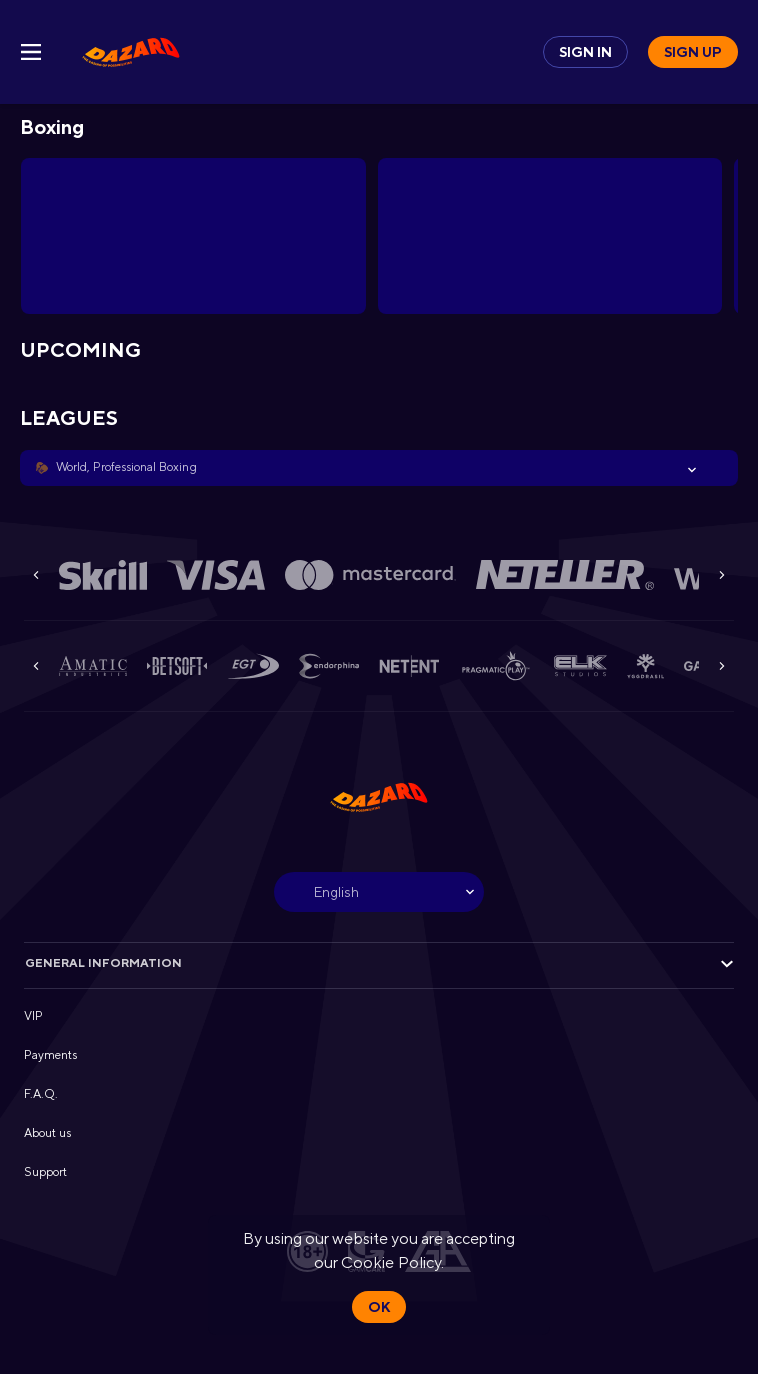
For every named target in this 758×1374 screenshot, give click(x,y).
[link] (131, 52)
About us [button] (47, 1133)
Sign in (585, 52)
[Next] (722, 575)
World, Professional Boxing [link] (126, 467)
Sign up (693, 52)
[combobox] (379, 892)
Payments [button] (50, 1055)
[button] (379, 468)
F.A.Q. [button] (41, 1094)
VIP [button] (33, 1016)
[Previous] (36, 575)
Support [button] (45, 1172)
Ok (379, 1307)
